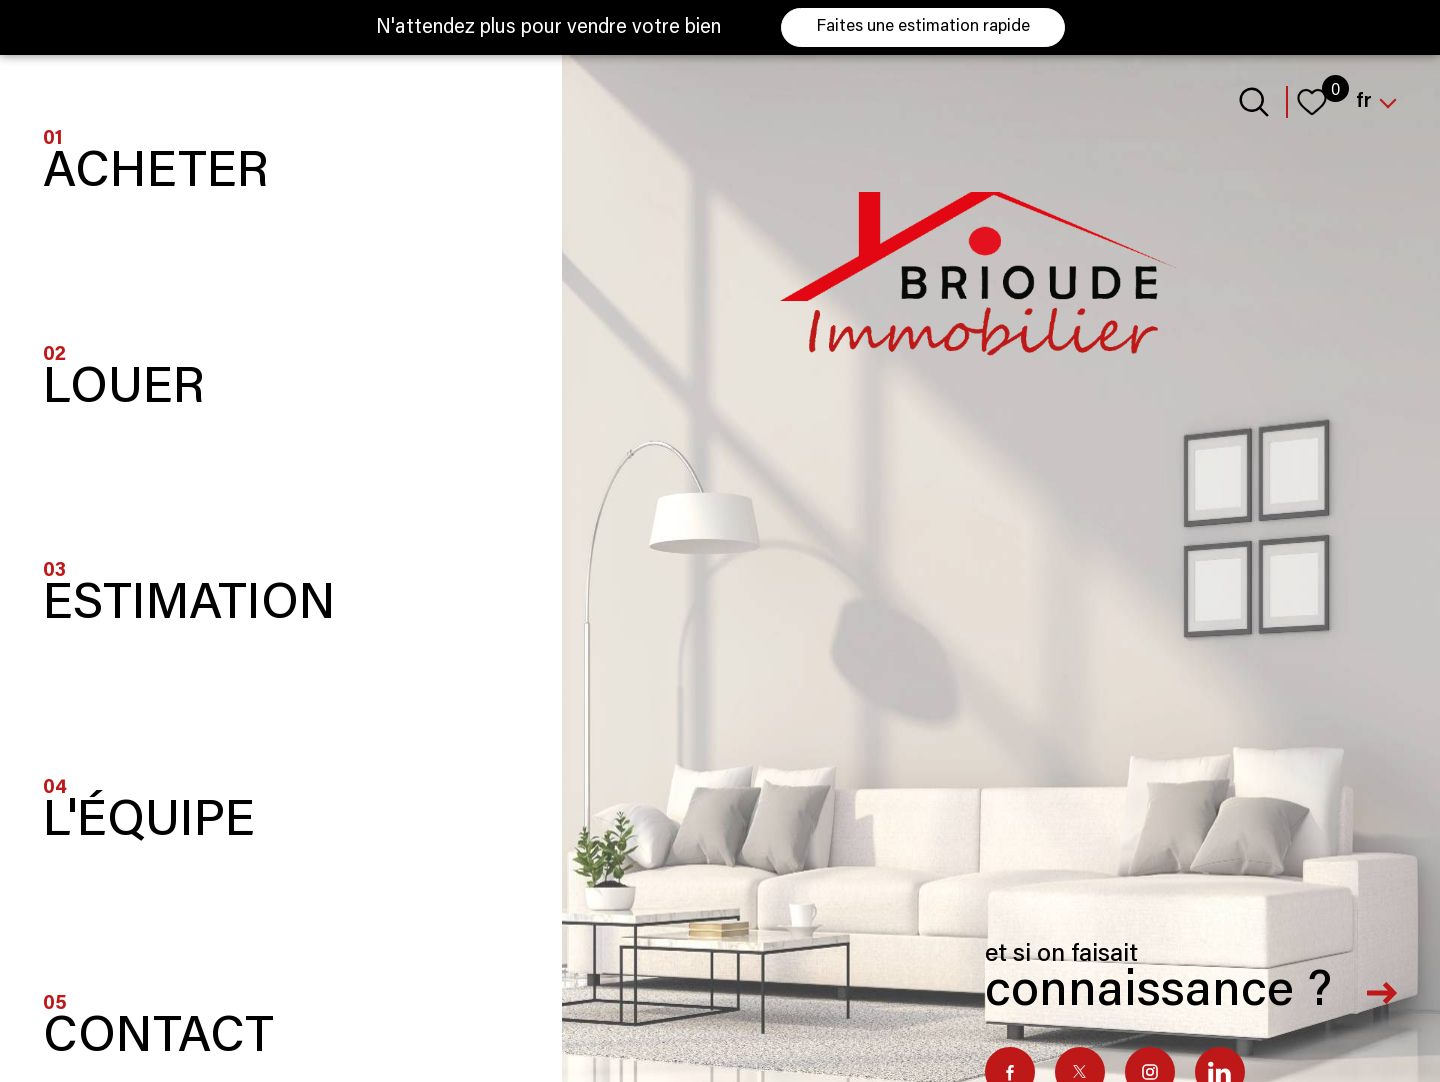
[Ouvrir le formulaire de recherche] (1254, 102)
